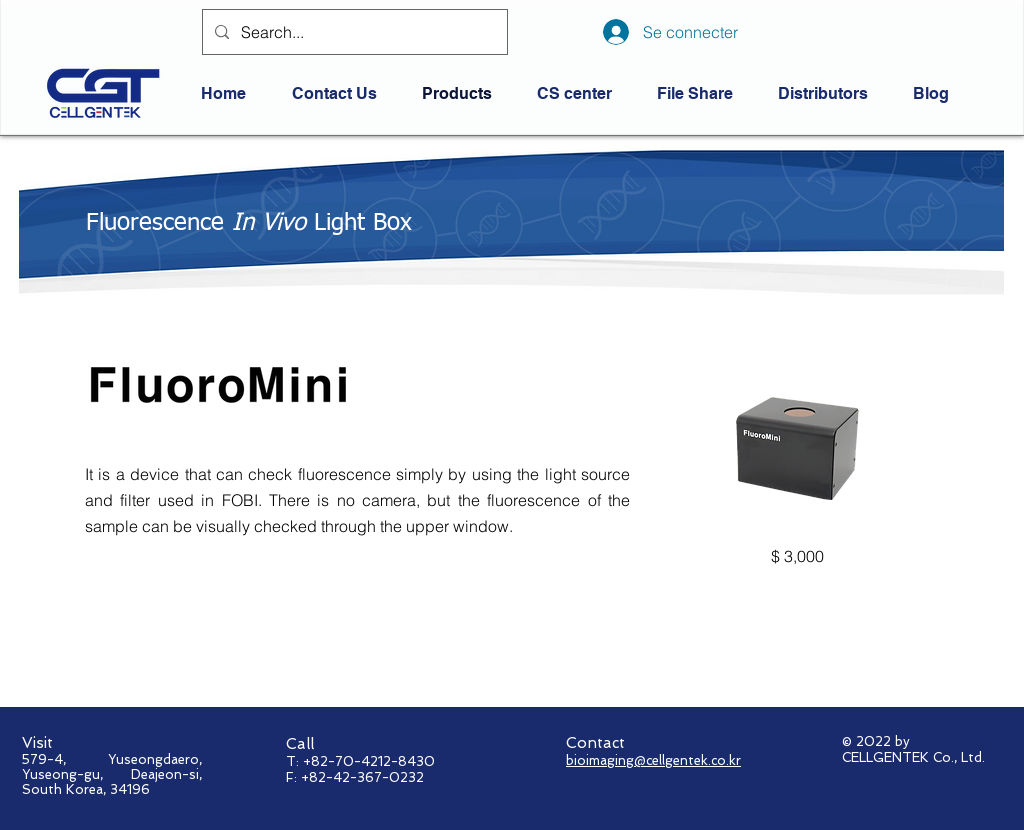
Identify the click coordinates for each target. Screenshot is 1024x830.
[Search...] (353, 32)
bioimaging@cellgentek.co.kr (653, 760)
